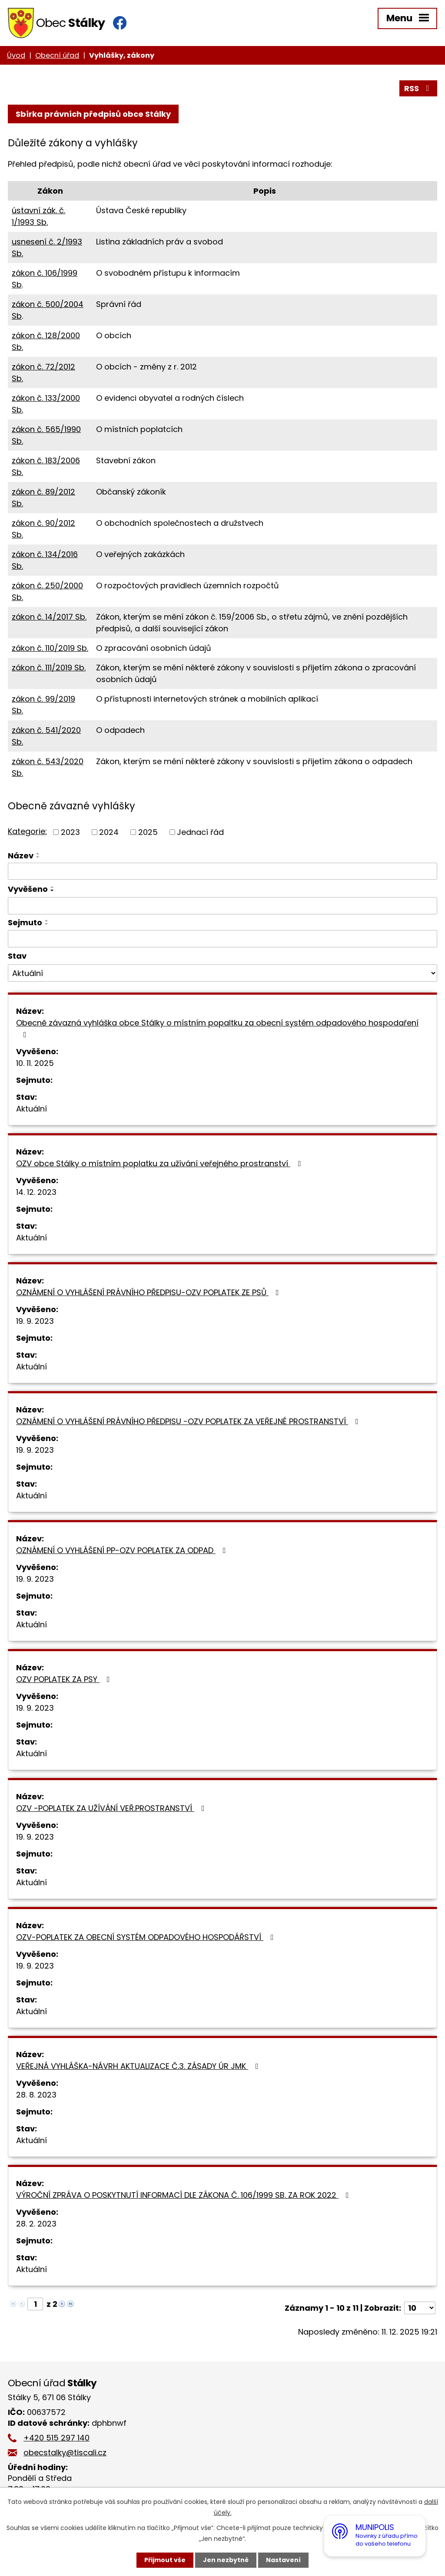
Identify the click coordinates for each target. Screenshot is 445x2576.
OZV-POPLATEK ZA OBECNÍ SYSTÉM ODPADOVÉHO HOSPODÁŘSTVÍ (146, 1937)
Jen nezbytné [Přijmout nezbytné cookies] (226, 2560)
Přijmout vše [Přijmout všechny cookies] (165, 2560)
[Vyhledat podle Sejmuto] (222, 938)
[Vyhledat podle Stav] (222, 973)
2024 (109, 832)
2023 (70, 832)
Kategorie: (27, 831)
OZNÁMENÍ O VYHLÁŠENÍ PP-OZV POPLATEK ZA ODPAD (122, 1550)
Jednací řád (200, 832)
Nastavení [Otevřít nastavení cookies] (283, 2560)
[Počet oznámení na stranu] (419, 2308)
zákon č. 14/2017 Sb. (49, 616)
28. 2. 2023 (36, 2223)
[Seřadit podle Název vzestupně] (38, 853)
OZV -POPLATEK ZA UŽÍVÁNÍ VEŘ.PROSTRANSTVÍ (112, 1808)
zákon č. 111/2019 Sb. (49, 667)
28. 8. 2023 (36, 2094)
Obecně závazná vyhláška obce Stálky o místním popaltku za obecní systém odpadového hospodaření (217, 1028)
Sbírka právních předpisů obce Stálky (93, 114)
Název (20, 855)
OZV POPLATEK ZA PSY (64, 1679)
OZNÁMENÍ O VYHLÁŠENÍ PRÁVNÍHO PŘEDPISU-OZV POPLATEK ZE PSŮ (149, 1292)
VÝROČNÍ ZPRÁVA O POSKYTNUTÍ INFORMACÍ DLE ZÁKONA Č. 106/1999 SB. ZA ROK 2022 (184, 2195)
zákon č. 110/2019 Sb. (50, 648)
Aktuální (31, 1108)
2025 (148, 832)
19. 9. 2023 (35, 1321)
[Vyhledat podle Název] (222, 871)
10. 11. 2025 (35, 1063)
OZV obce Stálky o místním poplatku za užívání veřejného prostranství (160, 1163)
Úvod (16, 55)
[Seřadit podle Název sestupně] (38, 857)
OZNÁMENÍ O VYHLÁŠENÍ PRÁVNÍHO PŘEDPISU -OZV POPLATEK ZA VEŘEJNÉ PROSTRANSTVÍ (189, 1421)
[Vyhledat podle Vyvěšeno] (222, 905)
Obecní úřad (57, 55)
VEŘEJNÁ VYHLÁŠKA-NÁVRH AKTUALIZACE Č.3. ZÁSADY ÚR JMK (139, 2066)
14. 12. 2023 (36, 1192)
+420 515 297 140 (56, 2437)
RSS (418, 88)
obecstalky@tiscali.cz (64, 2452)
